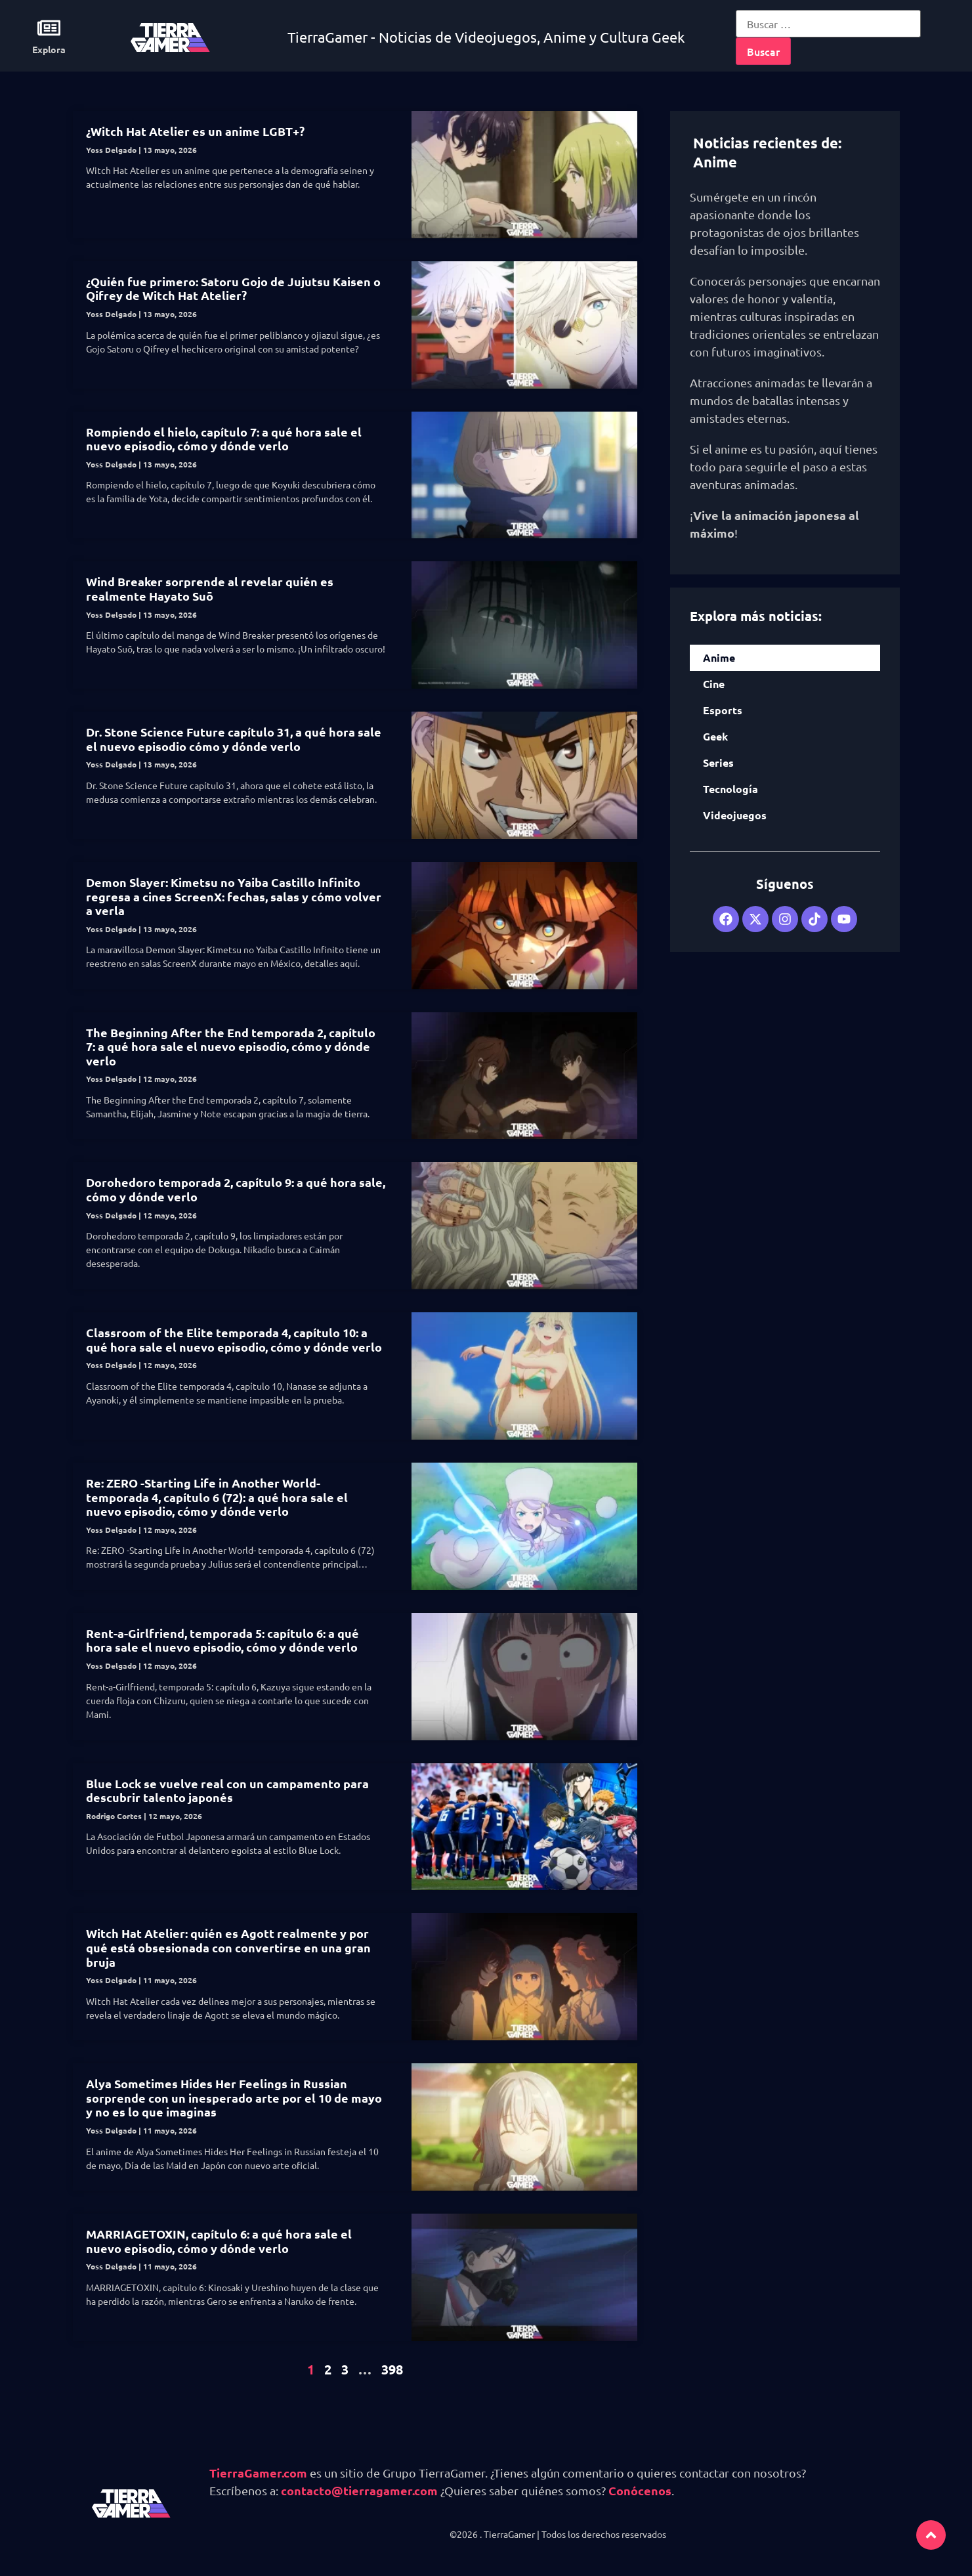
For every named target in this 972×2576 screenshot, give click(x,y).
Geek (715, 736)
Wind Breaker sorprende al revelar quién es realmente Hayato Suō (209, 588)
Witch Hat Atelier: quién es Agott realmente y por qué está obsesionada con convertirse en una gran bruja (228, 1947)
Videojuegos (735, 815)
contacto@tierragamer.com (359, 2490)
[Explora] (48, 27)
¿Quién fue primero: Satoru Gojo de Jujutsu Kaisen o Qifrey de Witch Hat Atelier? (233, 288)
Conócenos (639, 2490)
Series (718, 762)
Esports (722, 710)
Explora (49, 49)
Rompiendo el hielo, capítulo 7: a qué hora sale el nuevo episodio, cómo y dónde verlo (224, 439)
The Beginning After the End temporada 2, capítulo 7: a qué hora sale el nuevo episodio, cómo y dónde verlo (230, 1046)
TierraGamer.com (258, 2472)
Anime (719, 657)
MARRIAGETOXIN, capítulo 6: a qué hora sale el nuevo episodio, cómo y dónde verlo (219, 2241)
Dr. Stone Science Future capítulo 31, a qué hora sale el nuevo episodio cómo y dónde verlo (233, 739)
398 (392, 2369)
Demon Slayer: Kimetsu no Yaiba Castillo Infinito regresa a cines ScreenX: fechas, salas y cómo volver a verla (233, 896)
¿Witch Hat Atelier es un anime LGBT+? (195, 131)
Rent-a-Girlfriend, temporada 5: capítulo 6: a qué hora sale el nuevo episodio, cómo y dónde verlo (222, 1640)
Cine (714, 684)
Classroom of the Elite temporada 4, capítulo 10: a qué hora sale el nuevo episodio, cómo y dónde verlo (234, 1339)
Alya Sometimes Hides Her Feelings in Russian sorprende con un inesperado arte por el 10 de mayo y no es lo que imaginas (234, 2097)
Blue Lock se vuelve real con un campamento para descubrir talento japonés (227, 1790)
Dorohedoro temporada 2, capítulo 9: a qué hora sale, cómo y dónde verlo (235, 1189)
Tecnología (730, 789)
